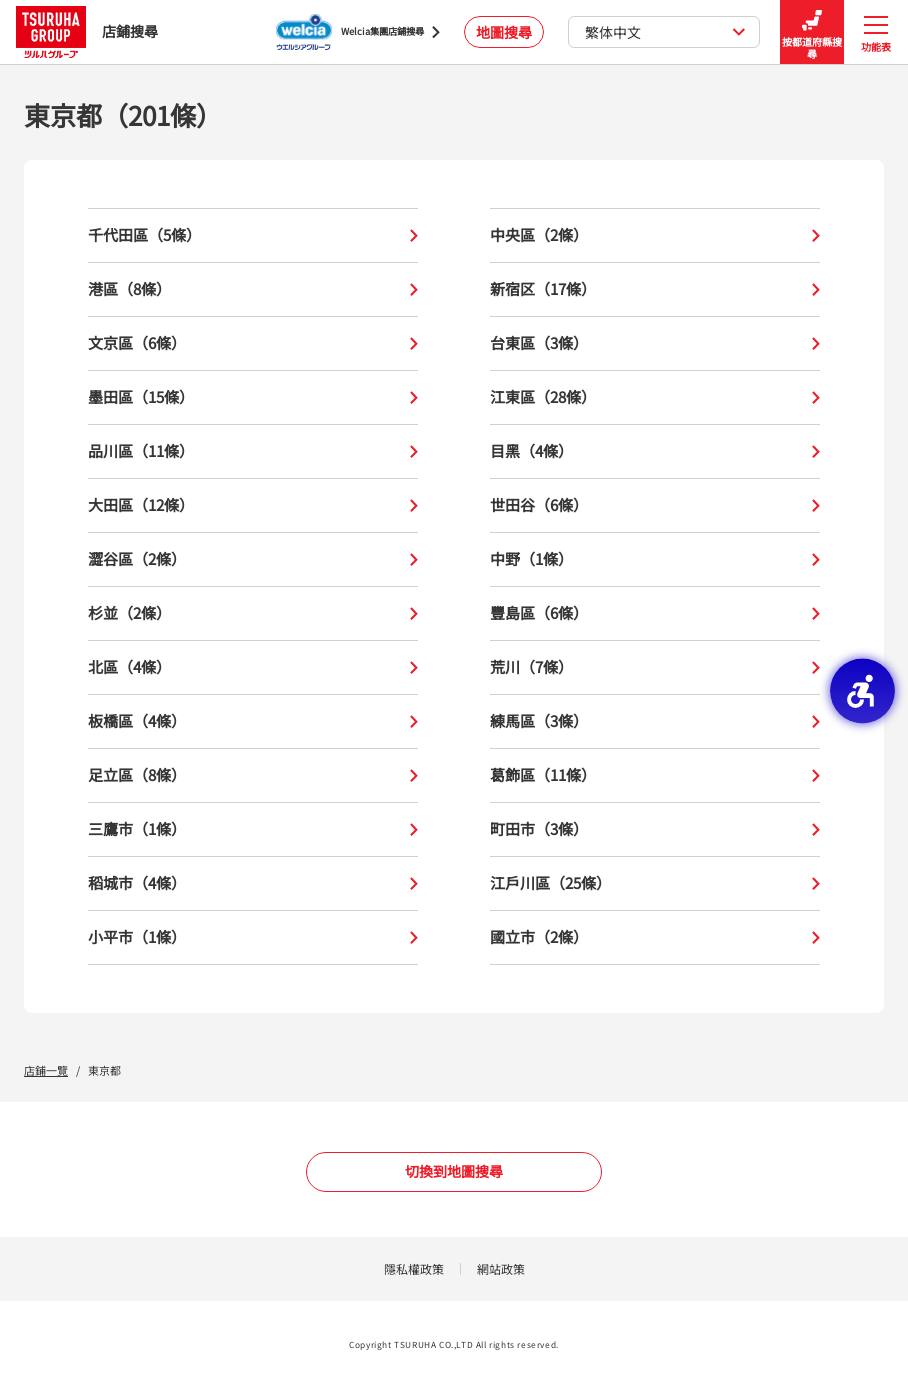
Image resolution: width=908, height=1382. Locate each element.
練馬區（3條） (655, 721)
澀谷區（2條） (253, 559)
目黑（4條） (655, 451)
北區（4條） (253, 667)
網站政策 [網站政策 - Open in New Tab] (501, 1268)
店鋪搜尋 (87, 31)
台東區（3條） (655, 343)
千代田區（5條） (253, 235)
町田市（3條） (655, 829)
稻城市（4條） (253, 883)
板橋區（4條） (253, 721)
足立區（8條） (253, 775)
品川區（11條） (253, 451)
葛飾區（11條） (655, 775)
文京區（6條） (253, 343)
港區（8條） (253, 289)
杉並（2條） (253, 613)
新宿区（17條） (655, 289)
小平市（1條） (253, 937)
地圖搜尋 (504, 32)
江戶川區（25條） (655, 883)
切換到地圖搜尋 (454, 1171)
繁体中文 (665, 32)
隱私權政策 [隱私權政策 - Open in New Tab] (414, 1268)
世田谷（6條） (655, 505)
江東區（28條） (655, 397)
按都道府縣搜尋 (812, 32)
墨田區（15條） (253, 397)
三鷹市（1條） (253, 829)
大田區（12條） (253, 505)
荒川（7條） (655, 667)
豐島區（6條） (655, 613)
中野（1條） (655, 559)
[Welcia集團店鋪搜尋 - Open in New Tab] (358, 32)
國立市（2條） (655, 937)
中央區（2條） (655, 235)
